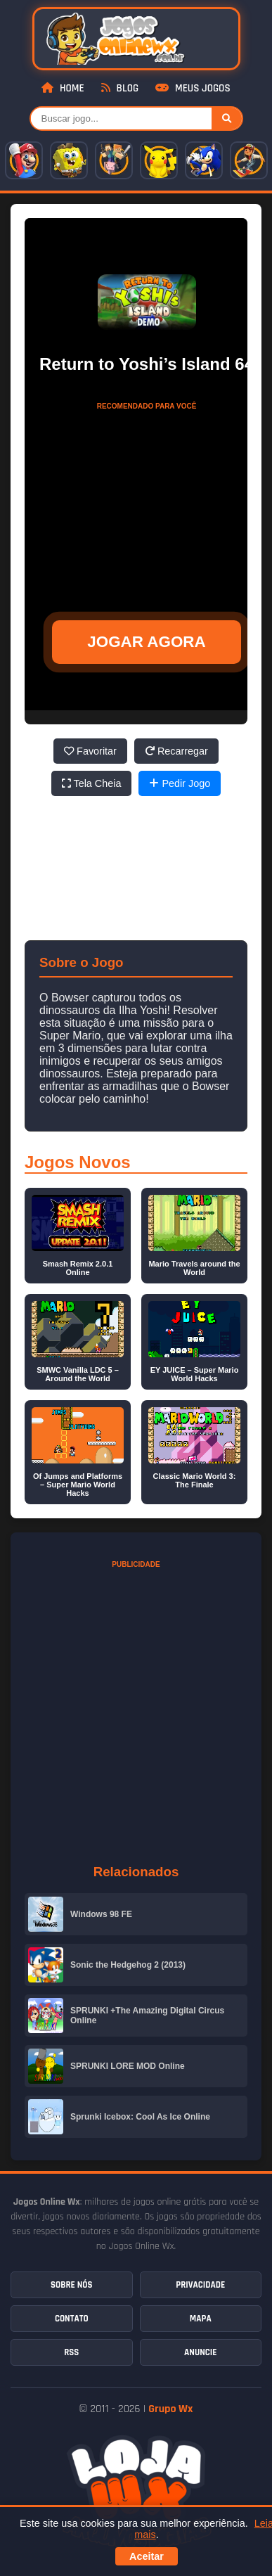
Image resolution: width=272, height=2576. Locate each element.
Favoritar (90, 751)
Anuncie (200, 2352)
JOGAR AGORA (146, 642)
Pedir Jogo (179, 783)
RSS (71, 2352)
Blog (119, 88)
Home (62, 88)
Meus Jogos (192, 88)
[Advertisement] (146, 505)
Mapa (201, 2318)
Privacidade (200, 2284)
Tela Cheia (92, 783)
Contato (72, 2318)
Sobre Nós (71, 2284)
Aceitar (146, 2556)
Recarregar (176, 751)
